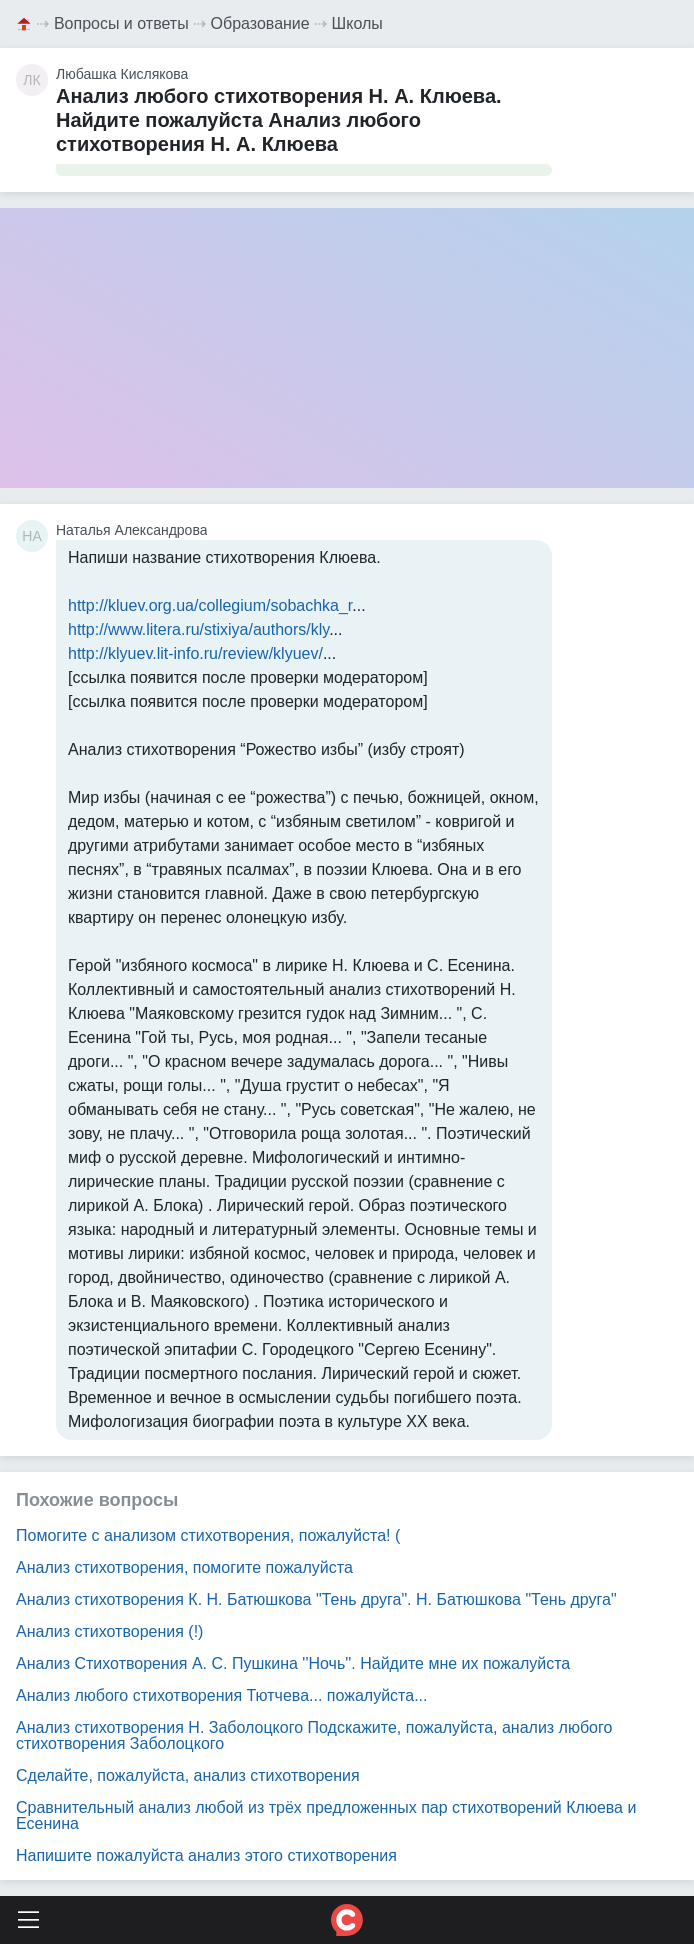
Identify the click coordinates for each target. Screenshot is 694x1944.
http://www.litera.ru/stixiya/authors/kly (198, 629)
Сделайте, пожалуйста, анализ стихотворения (188, 1775)
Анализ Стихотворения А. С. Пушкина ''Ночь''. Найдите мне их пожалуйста (293, 1663)
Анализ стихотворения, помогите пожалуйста (184, 1567)
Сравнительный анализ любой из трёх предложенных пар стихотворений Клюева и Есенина (326, 1815)
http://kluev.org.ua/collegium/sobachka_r (210, 605)
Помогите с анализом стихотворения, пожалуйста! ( (208, 1535)
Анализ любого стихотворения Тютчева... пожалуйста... (221, 1695)
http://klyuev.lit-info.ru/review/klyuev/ (195, 653)
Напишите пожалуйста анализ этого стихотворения (206, 1855)
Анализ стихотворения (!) (109, 1631)
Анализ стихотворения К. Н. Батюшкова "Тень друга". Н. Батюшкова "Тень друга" (316, 1599)
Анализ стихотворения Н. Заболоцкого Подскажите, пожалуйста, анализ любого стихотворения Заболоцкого (314, 1735)
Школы (357, 23)
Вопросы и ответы (121, 23)
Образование (260, 23)
